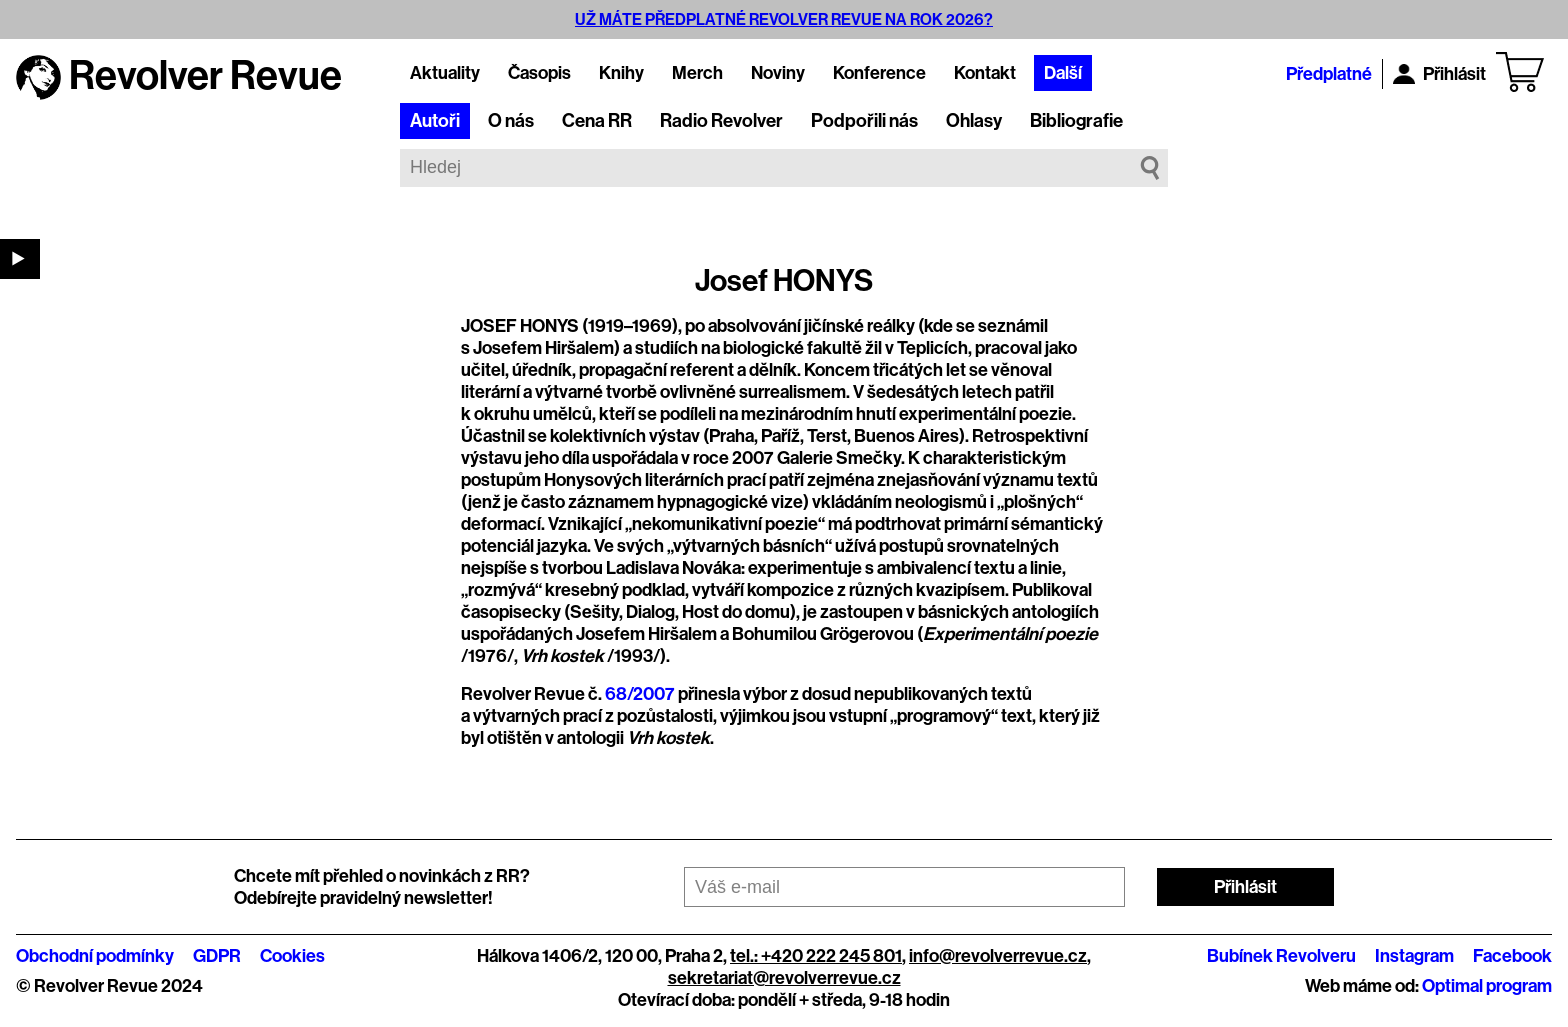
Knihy (621, 73)
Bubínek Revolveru (1281, 956)
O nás (511, 121)
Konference (879, 73)
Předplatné (1329, 74)
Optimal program (1487, 986)
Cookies (292, 956)
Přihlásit (1439, 74)
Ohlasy (974, 121)
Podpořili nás (864, 121)
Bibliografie (1076, 121)
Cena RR (597, 121)
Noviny (778, 73)
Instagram (1414, 956)
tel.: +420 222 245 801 (816, 956)
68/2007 (640, 694)
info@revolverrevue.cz (998, 956)
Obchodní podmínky (95, 956)
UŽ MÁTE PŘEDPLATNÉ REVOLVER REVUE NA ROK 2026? (784, 19)
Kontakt (985, 73)
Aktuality (445, 73)
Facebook (1512, 956)
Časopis (539, 73)
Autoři (435, 121)
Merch (697, 73)
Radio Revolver (721, 121)
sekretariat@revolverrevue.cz (784, 978)
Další (1063, 73)
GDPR (217, 956)
